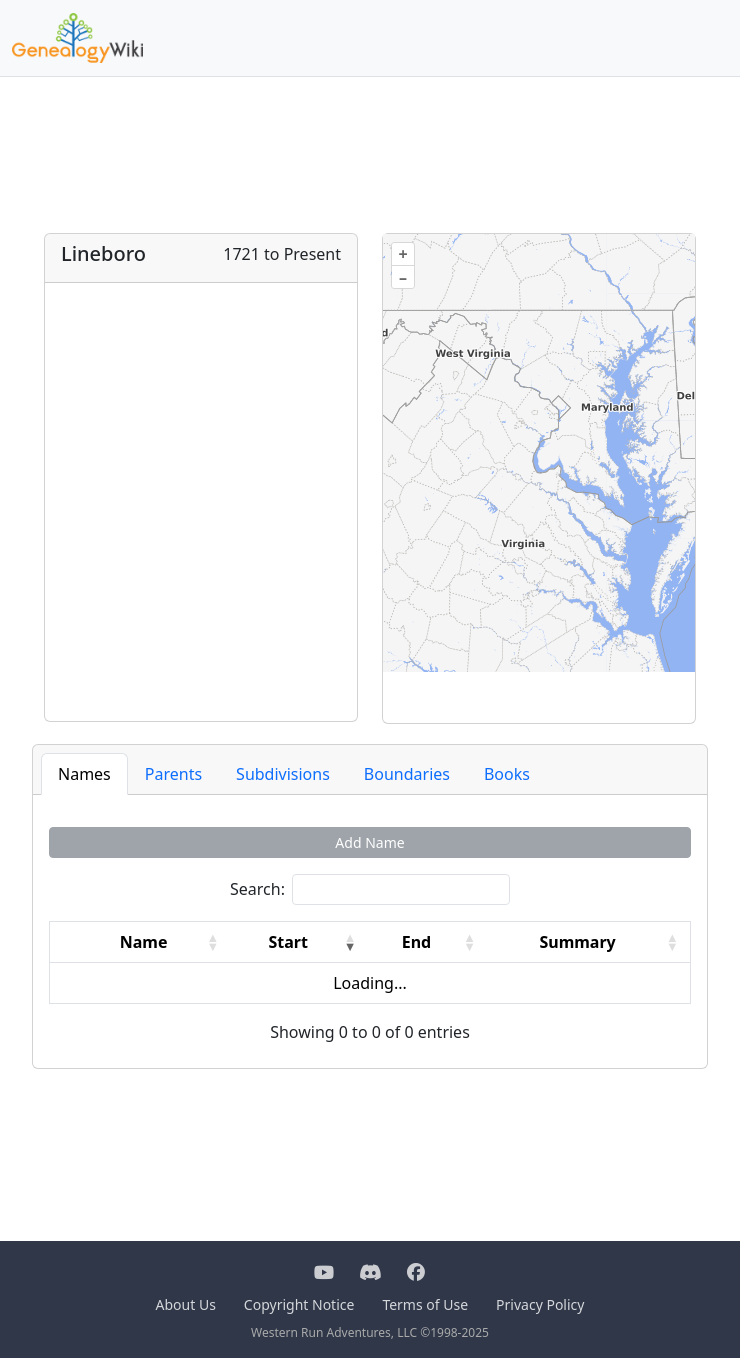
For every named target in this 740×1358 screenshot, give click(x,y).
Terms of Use (425, 1304)
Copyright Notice (299, 1304)
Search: (257, 889)
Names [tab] (84, 774)
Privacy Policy (540, 1304)
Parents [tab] (173, 774)
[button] (213, 942)
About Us (186, 1304)
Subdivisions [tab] (283, 774)
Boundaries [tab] (407, 774)
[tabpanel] (370, 935)
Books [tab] (507, 774)
